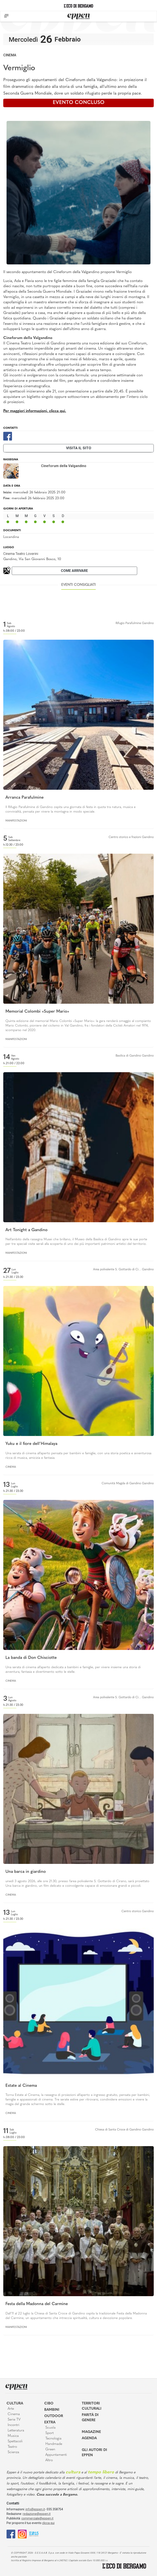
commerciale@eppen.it (37, 2518)
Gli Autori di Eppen (94, 2452)
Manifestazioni (16, 821)
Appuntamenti (56, 2455)
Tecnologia (53, 2438)
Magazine (91, 2432)
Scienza (13, 2452)
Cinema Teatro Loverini (20, 554)
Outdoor (53, 2416)
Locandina (11, 537)
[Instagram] (22, 2534)
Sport (49, 2433)
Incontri (13, 2425)
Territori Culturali (91, 2406)
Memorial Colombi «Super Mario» (37, 1012)
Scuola (50, 2427)
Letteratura (16, 2430)
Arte (11, 2409)
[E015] (34, 2534)
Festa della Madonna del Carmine (36, 2304)
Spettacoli (15, 2441)
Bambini (51, 2410)
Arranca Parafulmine (24, 798)
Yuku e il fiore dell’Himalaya (31, 1444)
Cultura (15, 2403)
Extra (49, 2422)
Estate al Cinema (21, 2086)
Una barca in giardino (25, 1872)
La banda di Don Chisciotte (31, 1658)
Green (50, 2449)
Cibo (48, 2403)
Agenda (89, 2438)
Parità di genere (90, 2417)
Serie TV (14, 2419)
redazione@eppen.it (37, 2514)
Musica (13, 2436)
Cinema (9, 55)
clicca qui (48, 2523)
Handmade (53, 2444)
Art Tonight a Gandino (26, 1230)
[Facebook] (7, 436)
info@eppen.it (35, 2509)
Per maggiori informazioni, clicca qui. (34, 411)
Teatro (12, 2447)
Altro (49, 2460)
